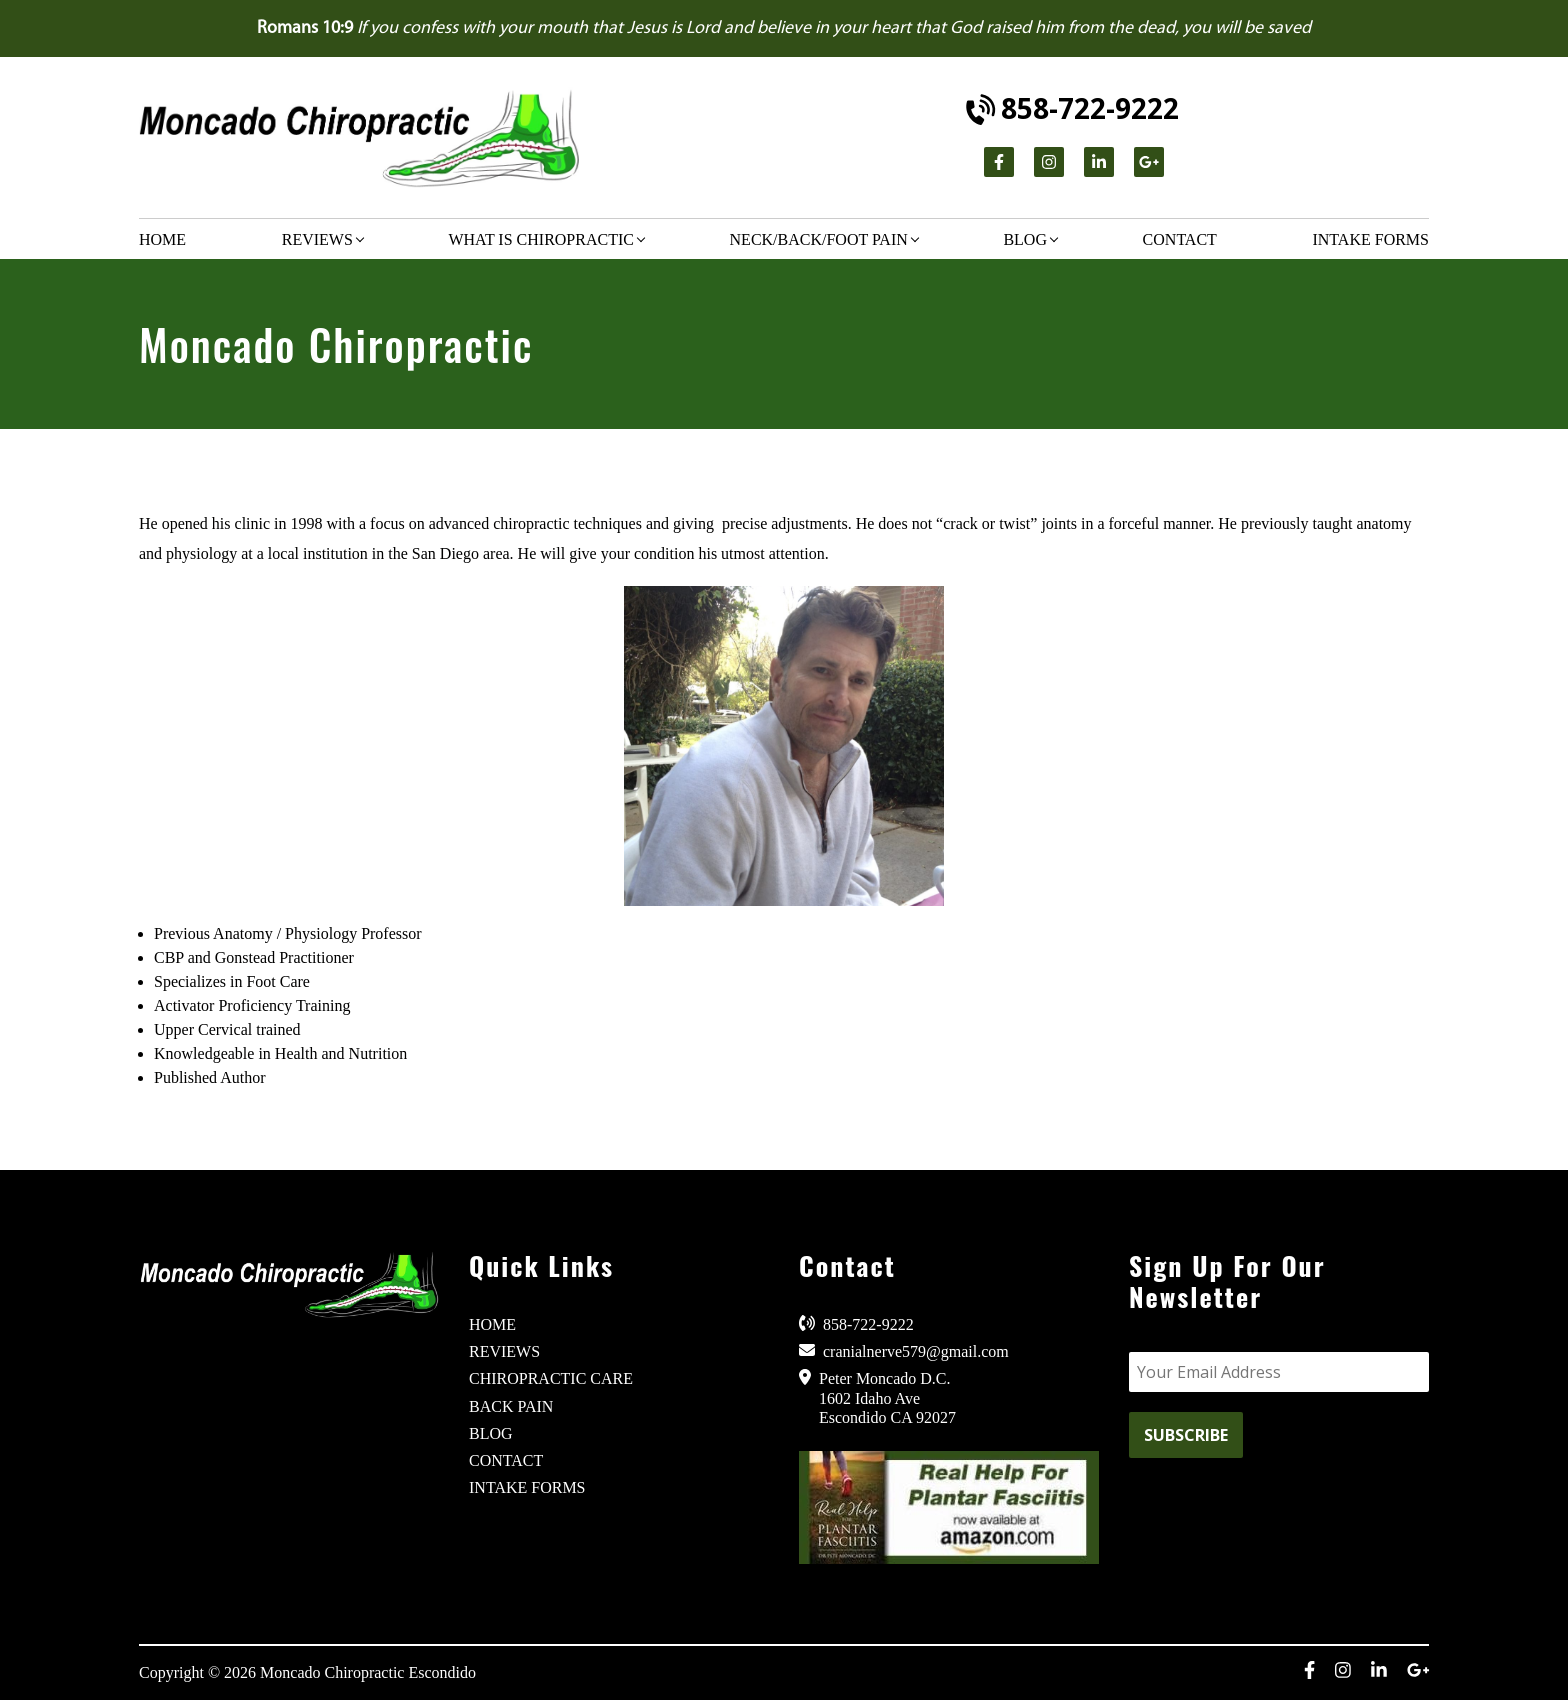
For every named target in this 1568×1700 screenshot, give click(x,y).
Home (162, 239)
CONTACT (506, 1460)
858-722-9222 (1073, 108)
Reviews (317, 239)
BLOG (491, 1433)
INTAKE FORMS (527, 1487)
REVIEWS (504, 1351)
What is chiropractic (541, 239)
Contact (1180, 239)
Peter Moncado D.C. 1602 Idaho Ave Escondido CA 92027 (877, 1397)
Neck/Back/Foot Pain (819, 239)
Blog (1025, 239)
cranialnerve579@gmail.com (904, 1351)
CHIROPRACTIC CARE (551, 1378)
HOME (492, 1324)
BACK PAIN (511, 1406)
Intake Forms (1370, 239)
